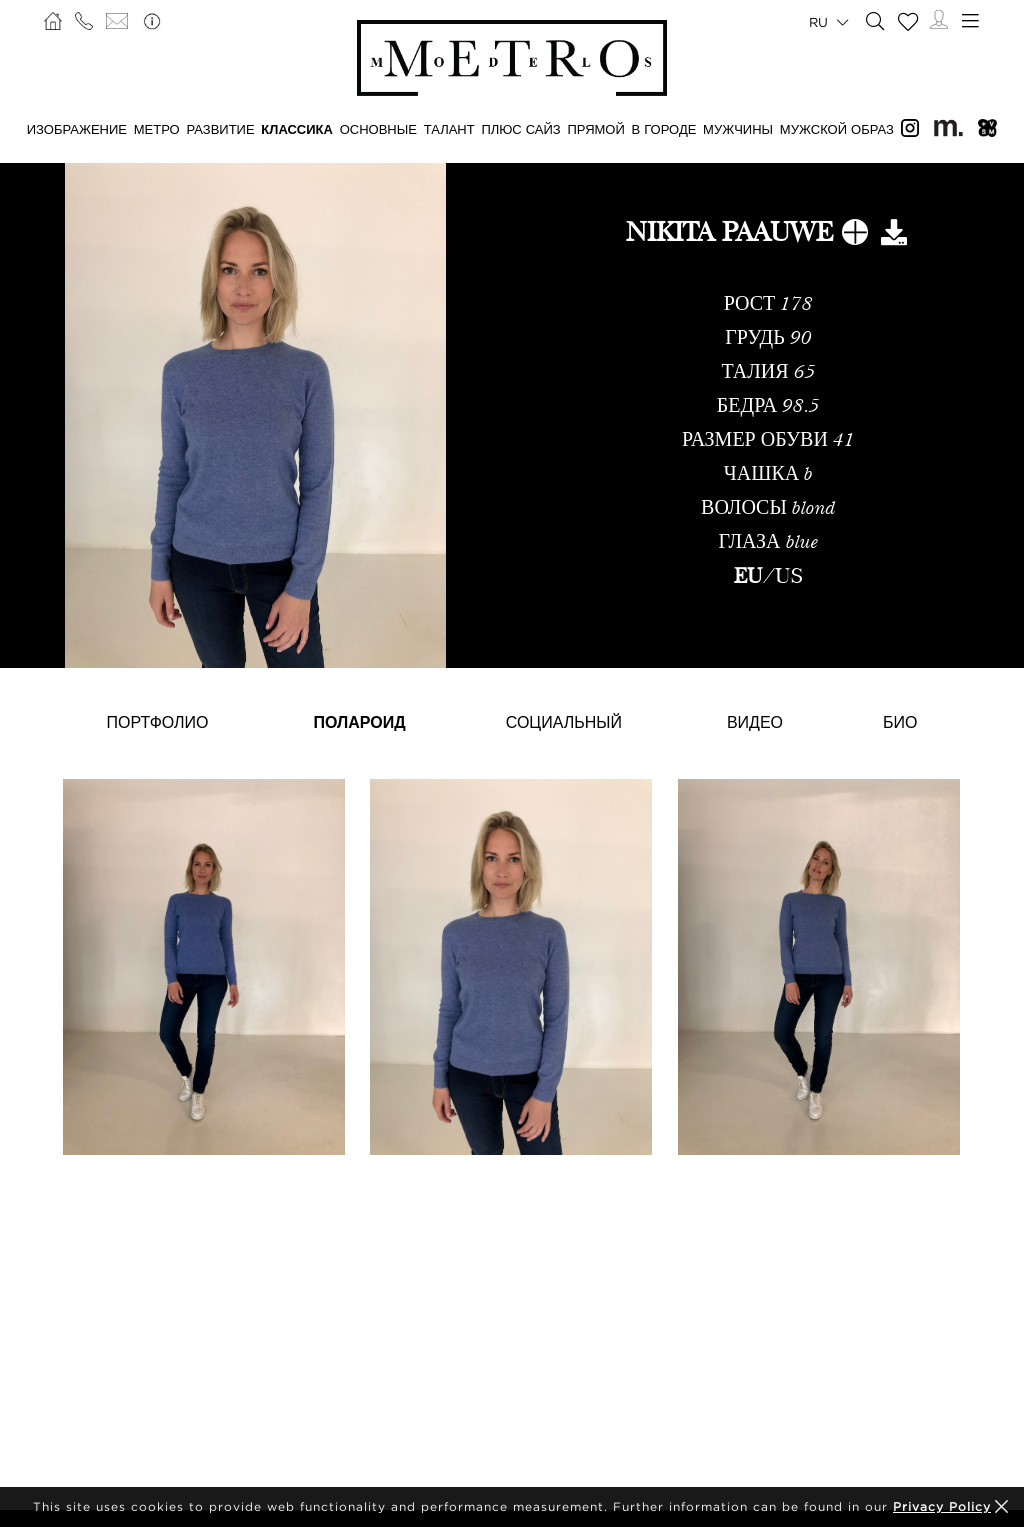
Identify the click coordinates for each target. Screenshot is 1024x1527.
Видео (755, 722)
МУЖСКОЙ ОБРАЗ (837, 129)
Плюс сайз (520, 129)
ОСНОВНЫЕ (378, 129)
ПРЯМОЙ (595, 129)
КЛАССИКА (297, 129)
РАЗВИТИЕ (220, 129)
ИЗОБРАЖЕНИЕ (77, 129)
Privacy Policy (942, 1506)
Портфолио (158, 722)
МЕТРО (157, 129)
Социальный (564, 722)
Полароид (360, 722)
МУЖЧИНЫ (738, 129)
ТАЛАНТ (449, 129)
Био (900, 722)
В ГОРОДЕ (664, 129)
